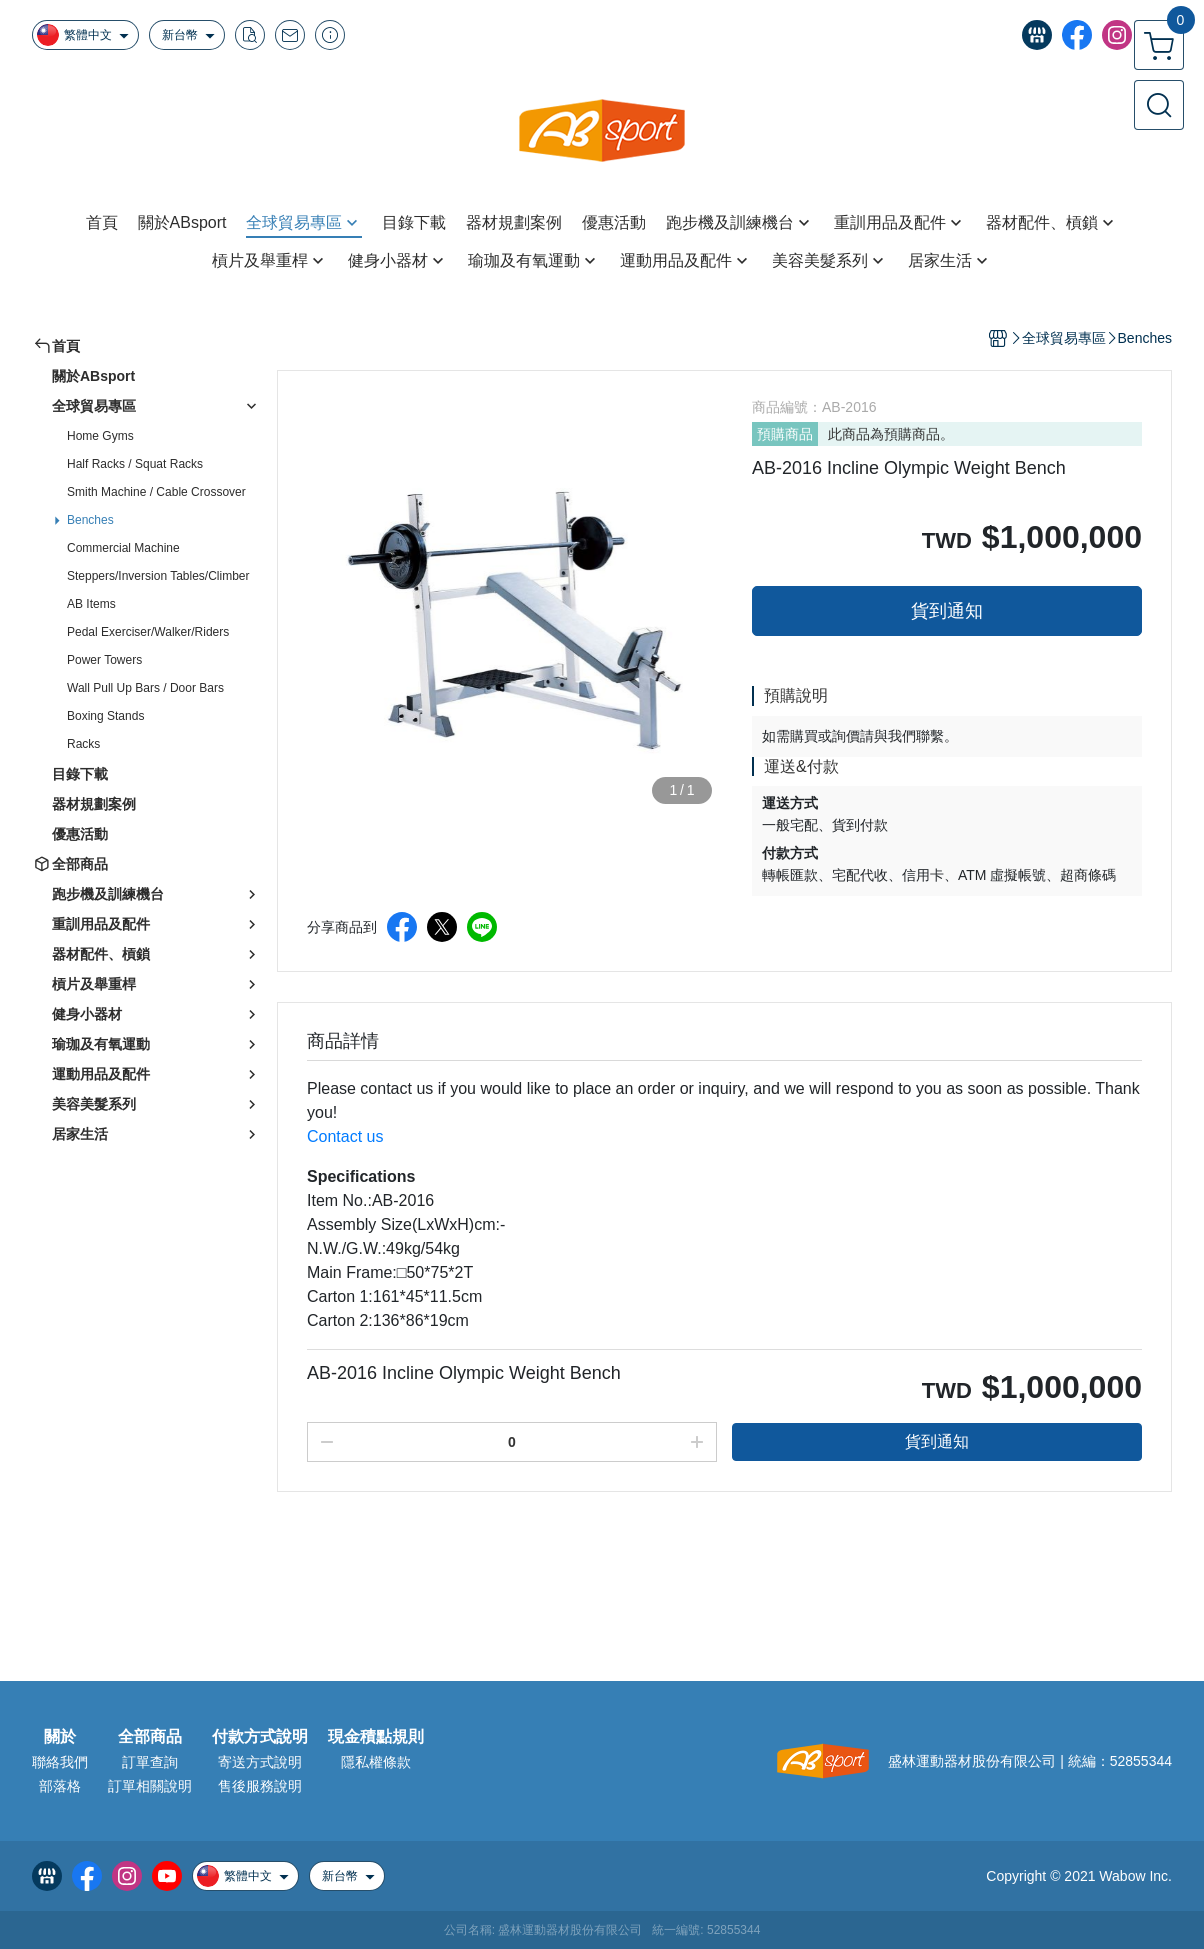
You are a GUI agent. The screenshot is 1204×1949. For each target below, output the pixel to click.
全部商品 (150, 1737)
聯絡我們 (60, 1762)
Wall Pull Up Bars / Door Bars (145, 688)
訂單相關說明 (150, 1786)
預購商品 (785, 434)
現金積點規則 (376, 1737)
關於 (60, 1737)
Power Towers (104, 660)
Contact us (345, 1136)
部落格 (60, 1786)
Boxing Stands (105, 716)
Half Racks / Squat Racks (135, 464)
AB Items (91, 604)
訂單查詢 (150, 1762)
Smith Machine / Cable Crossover (156, 492)
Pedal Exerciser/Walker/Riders (148, 632)
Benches (90, 520)
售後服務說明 (260, 1786)
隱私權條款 (376, 1762)
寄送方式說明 (260, 1762)
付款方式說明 (260, 1737)
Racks (83, 744)
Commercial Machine (123, 548)
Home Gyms (100, 436)
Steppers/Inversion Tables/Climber (158, 576)
